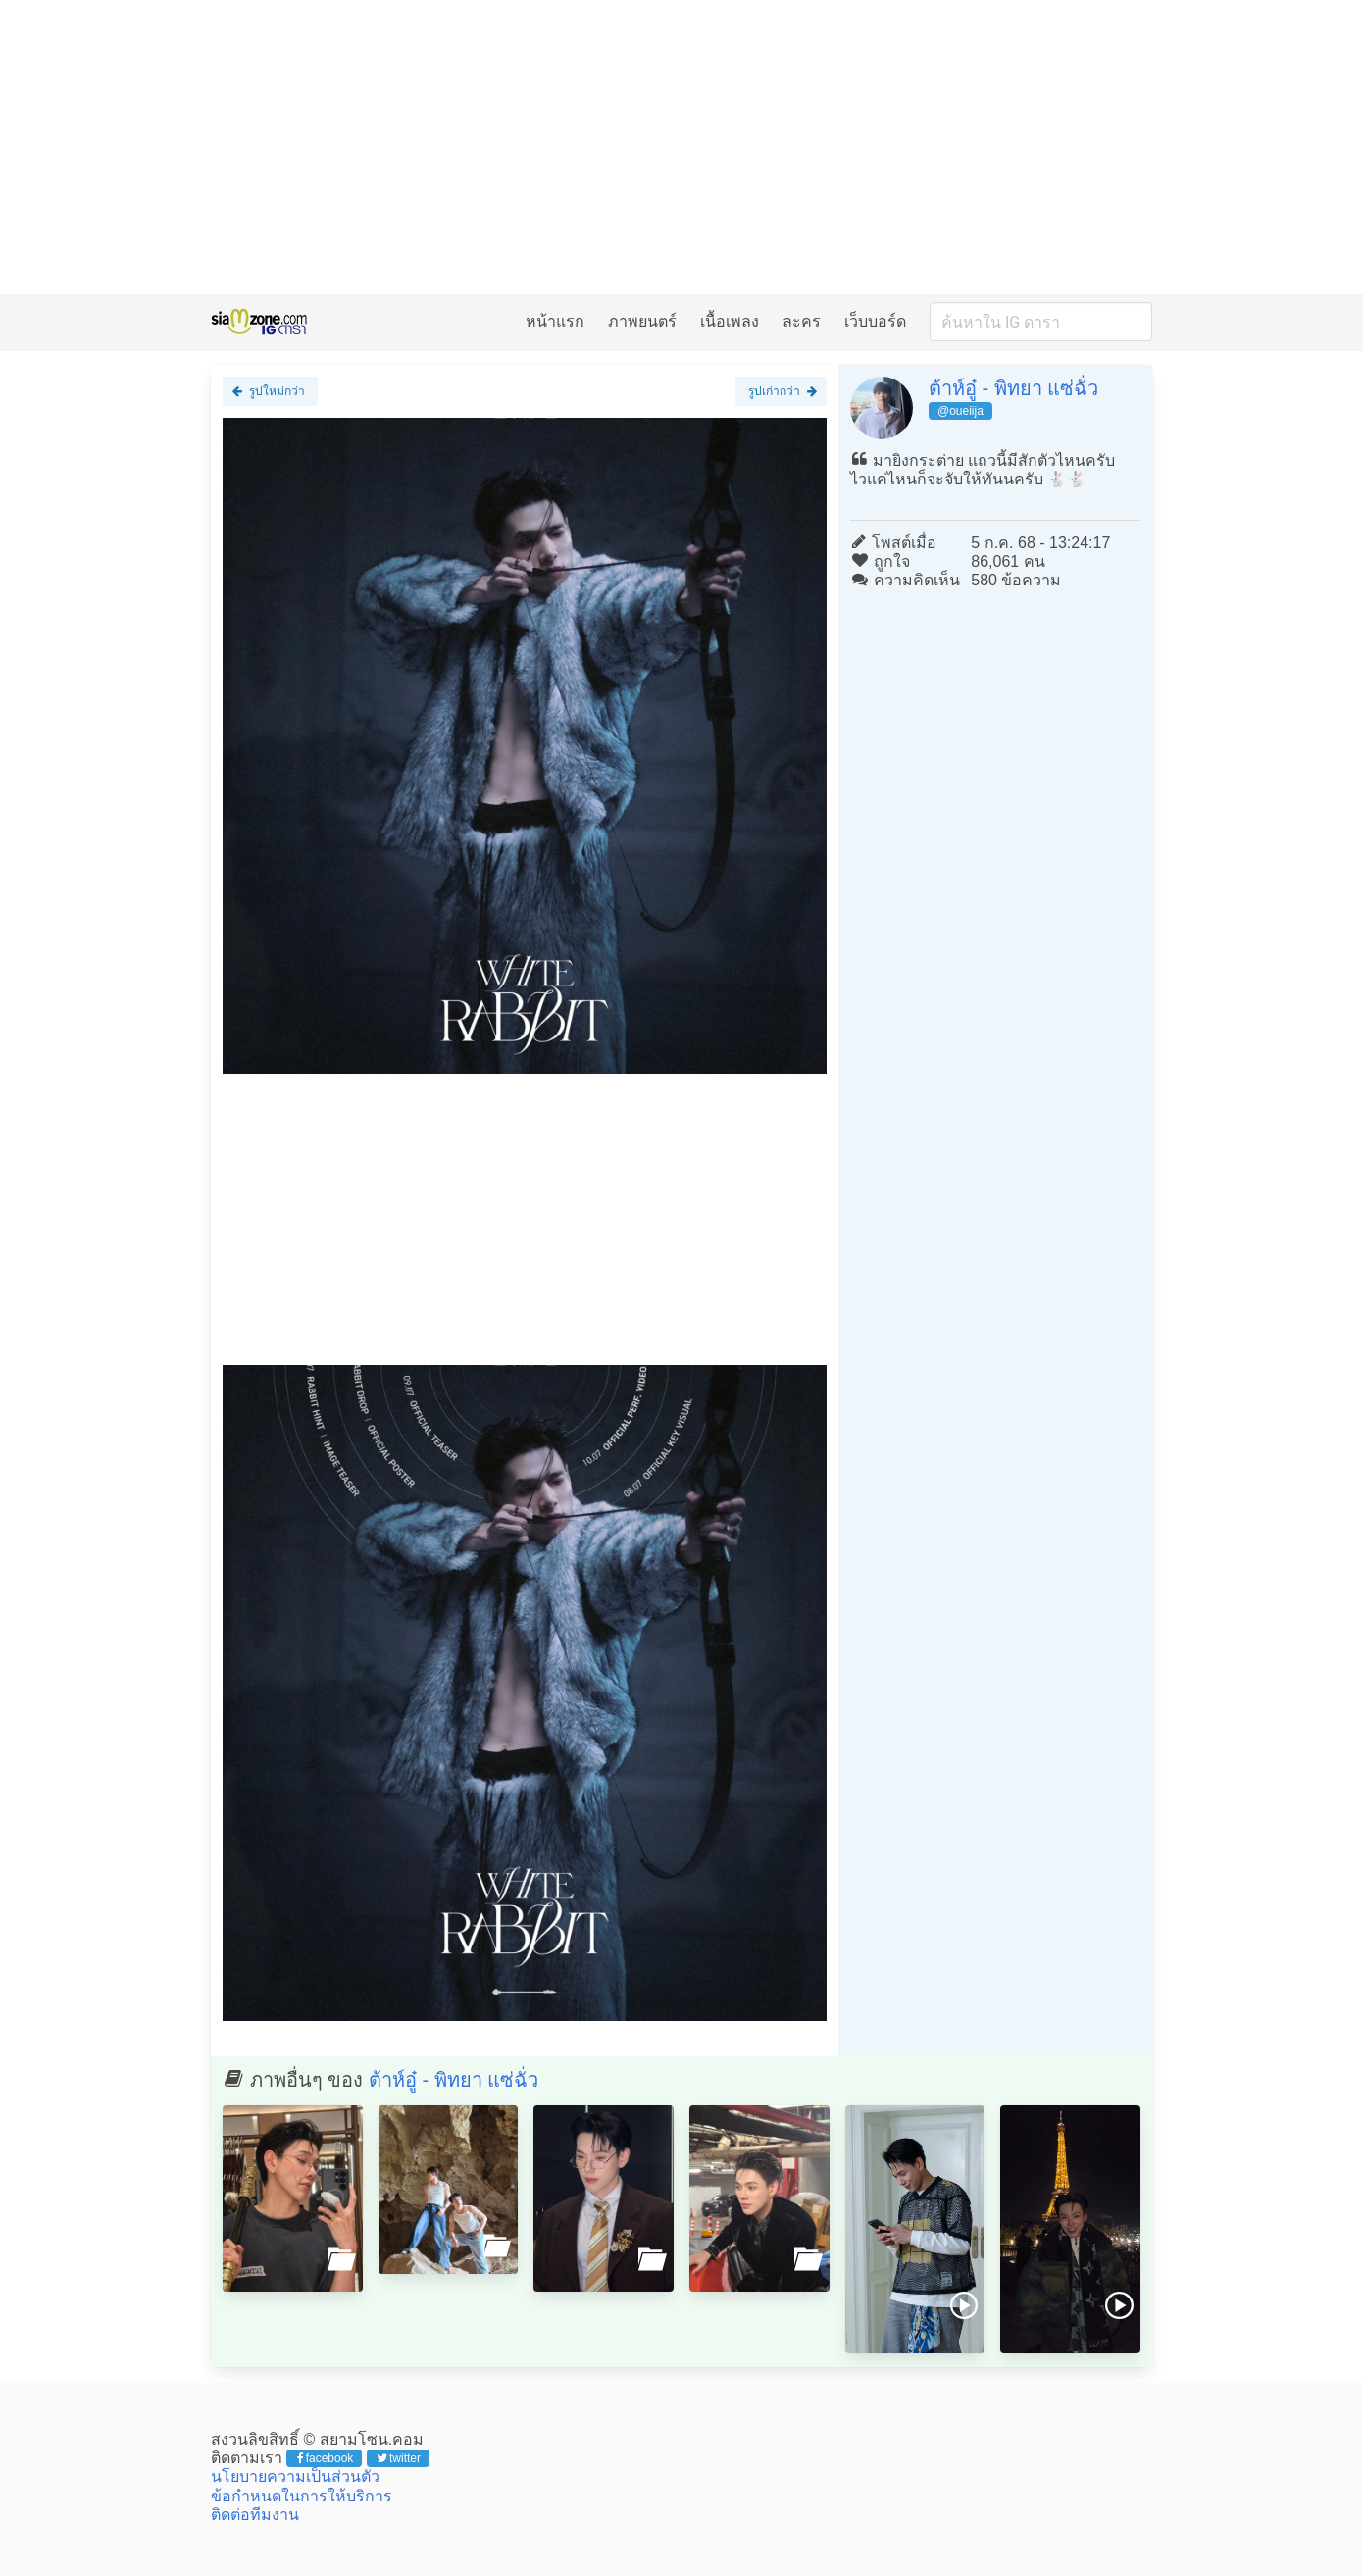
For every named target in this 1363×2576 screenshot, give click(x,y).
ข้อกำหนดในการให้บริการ (301, 2496)
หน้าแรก (555, 321)
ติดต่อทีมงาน (255, 2514)
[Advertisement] (681, 147)
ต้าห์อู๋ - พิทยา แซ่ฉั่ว (1013, 388)
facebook (325, 2458)
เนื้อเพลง (729, 321)
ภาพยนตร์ (642, 321)
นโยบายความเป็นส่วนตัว (295, 2476)
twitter (399, 2458)
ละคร (801, 321)
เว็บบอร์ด (875, 321)
